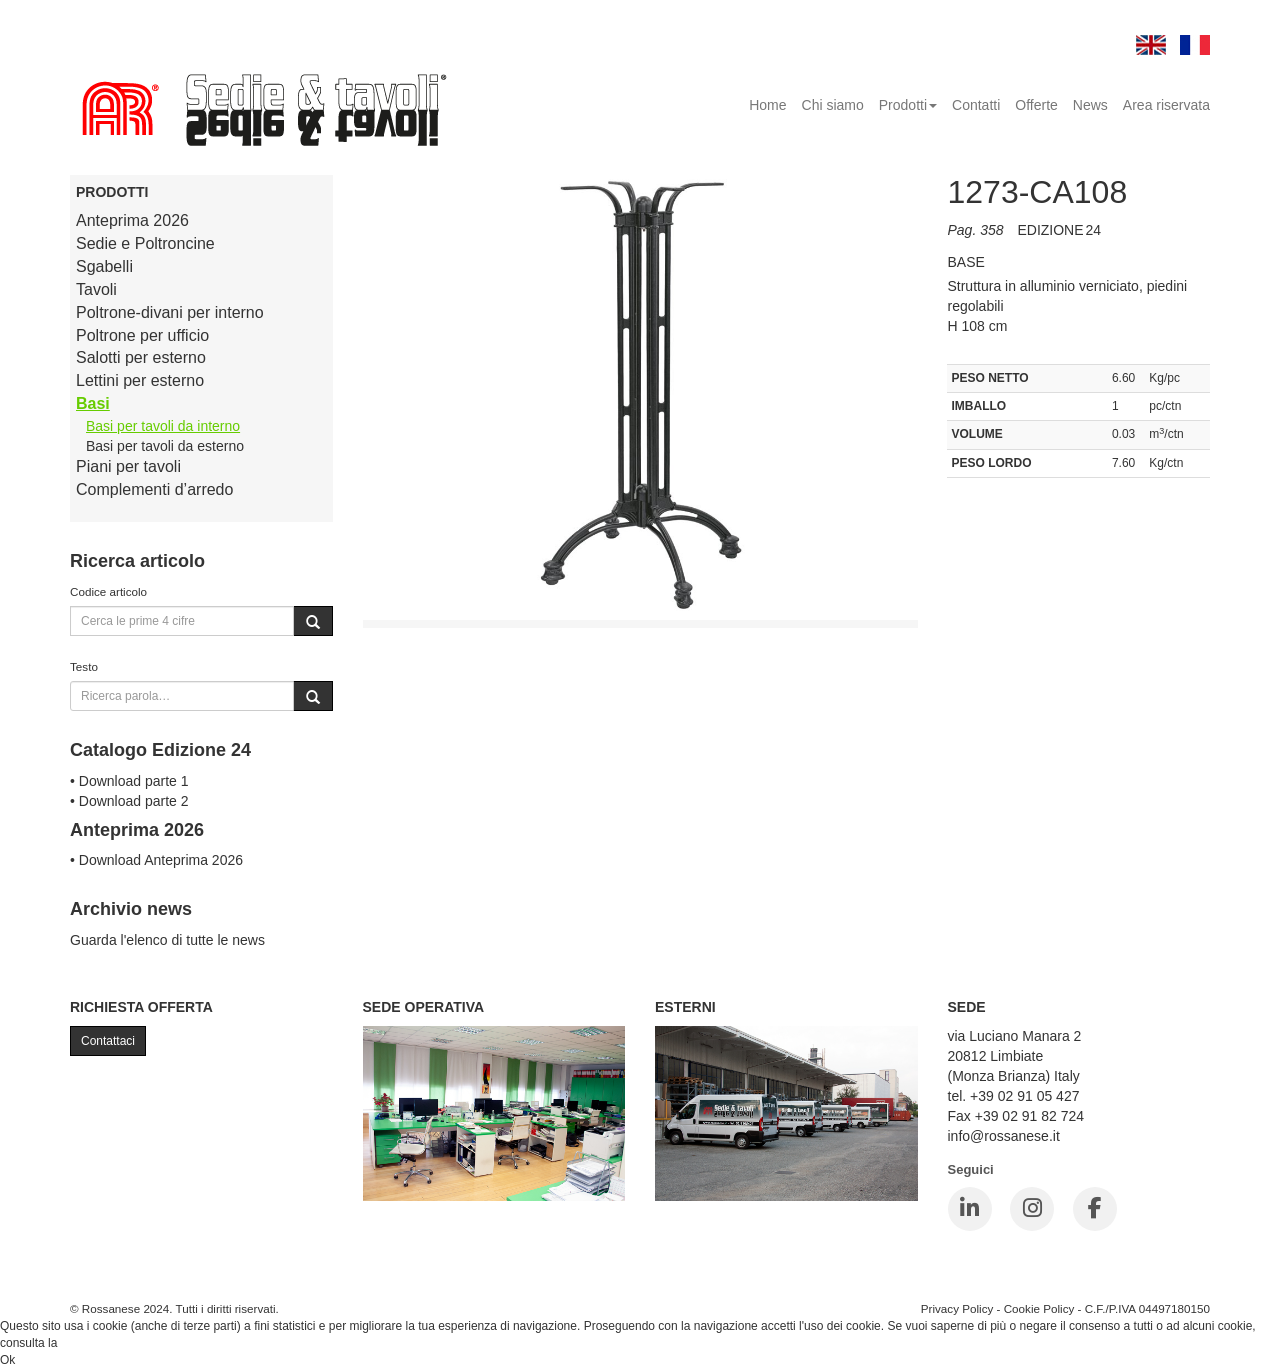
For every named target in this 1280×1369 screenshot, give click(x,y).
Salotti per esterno (141, 357)
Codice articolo (108, 591)
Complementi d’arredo (154, 489)
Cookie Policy (1039, 1308)
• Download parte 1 (129, 781)
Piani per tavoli (128, 466)
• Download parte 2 (129, 801)
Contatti (976, 105)
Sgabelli (104, 266)
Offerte (1036, 105)
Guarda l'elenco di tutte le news (167, 940)
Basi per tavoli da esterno (165, 446)
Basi (93, 403)
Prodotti (908, 105)
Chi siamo (833, 105)
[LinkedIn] (970, 1209)
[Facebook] (1095, 1209)
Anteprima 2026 (132, 220)
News (1090, 105)
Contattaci (108, 1041)
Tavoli (96, 289)
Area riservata (1166, 105)
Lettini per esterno (140, 380)
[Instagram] (1032, 1209)
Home (767, 105)
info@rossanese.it (1004, 1136)
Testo (84, 666)
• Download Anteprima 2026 (156, 860)
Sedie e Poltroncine (145, 243)
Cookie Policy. (98, 1343)
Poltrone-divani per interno (170, 312)
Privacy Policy (957, 1308)
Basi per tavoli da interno (163, 426)
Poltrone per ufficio (142, 335)
